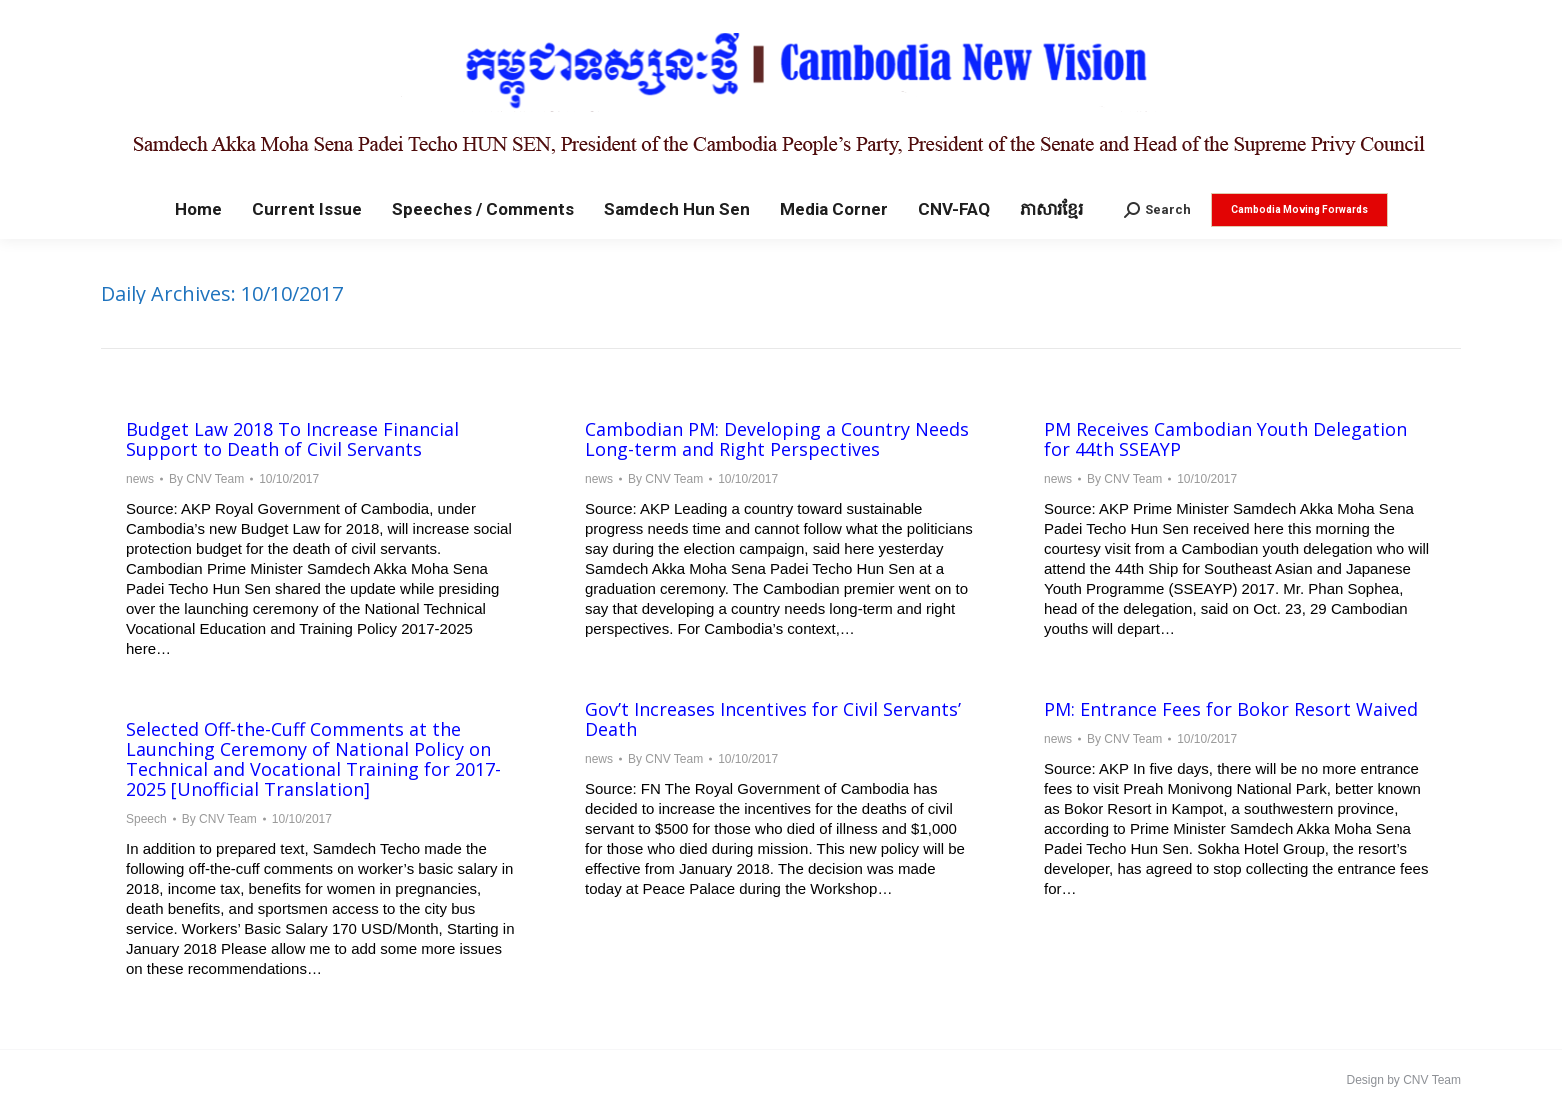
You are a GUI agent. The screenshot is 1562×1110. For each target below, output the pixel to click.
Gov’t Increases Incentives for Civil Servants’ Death (773, 719)
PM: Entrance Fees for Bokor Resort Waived (1231, 709)
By (206, 479)
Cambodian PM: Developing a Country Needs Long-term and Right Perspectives (777, 439)
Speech (146, 819)
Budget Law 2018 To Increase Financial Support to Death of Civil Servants (292, 439)
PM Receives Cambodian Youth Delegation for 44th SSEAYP (1225, 439)
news (140, 479)
